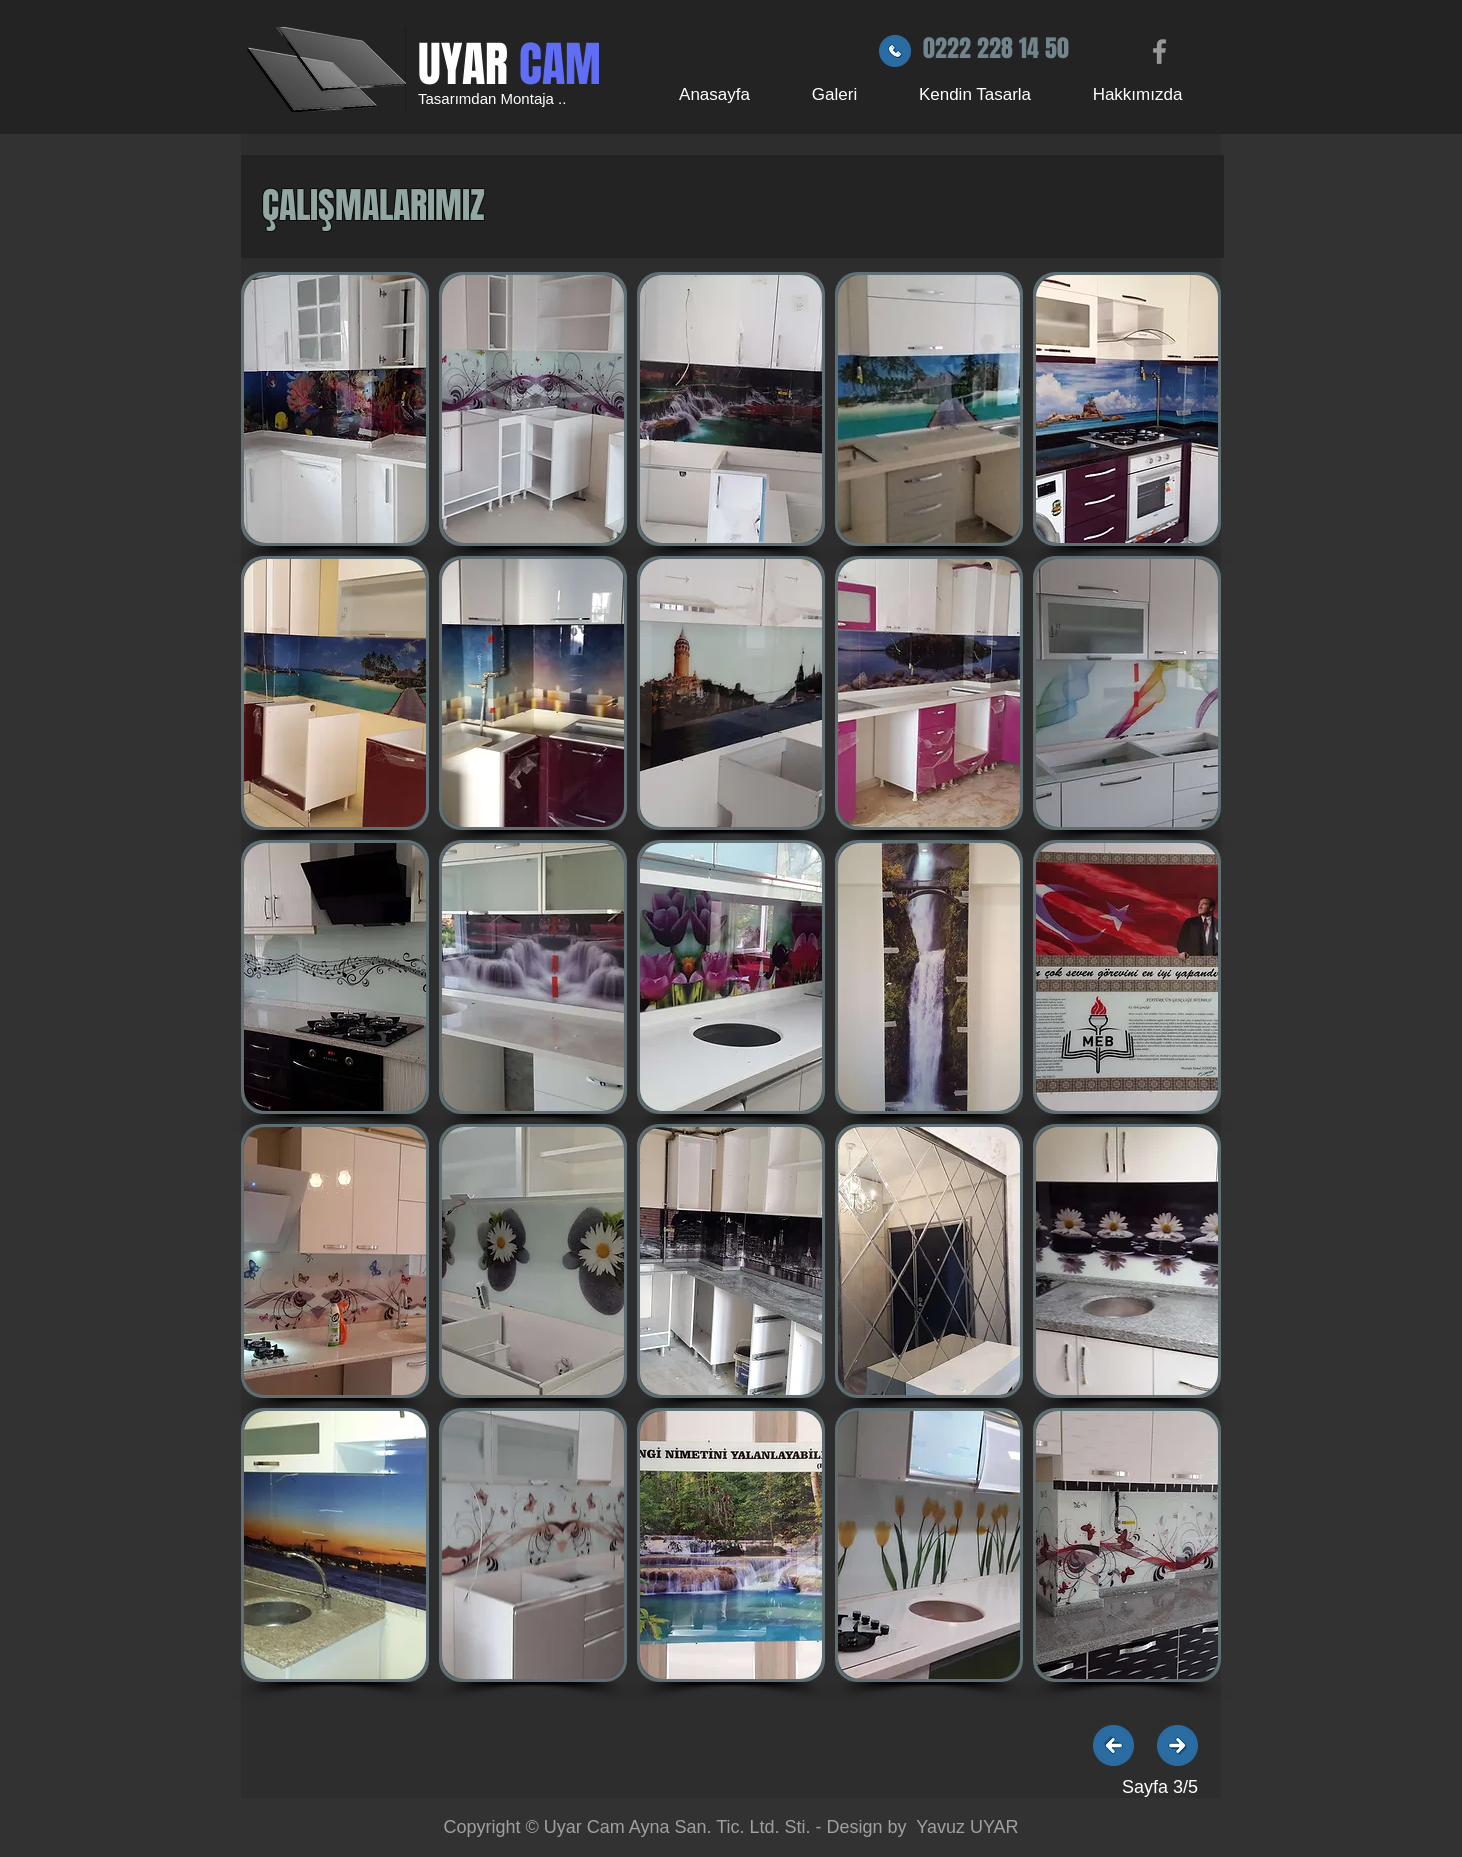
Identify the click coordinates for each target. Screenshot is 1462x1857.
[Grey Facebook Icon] (1159, 51)
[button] (335, 409)
